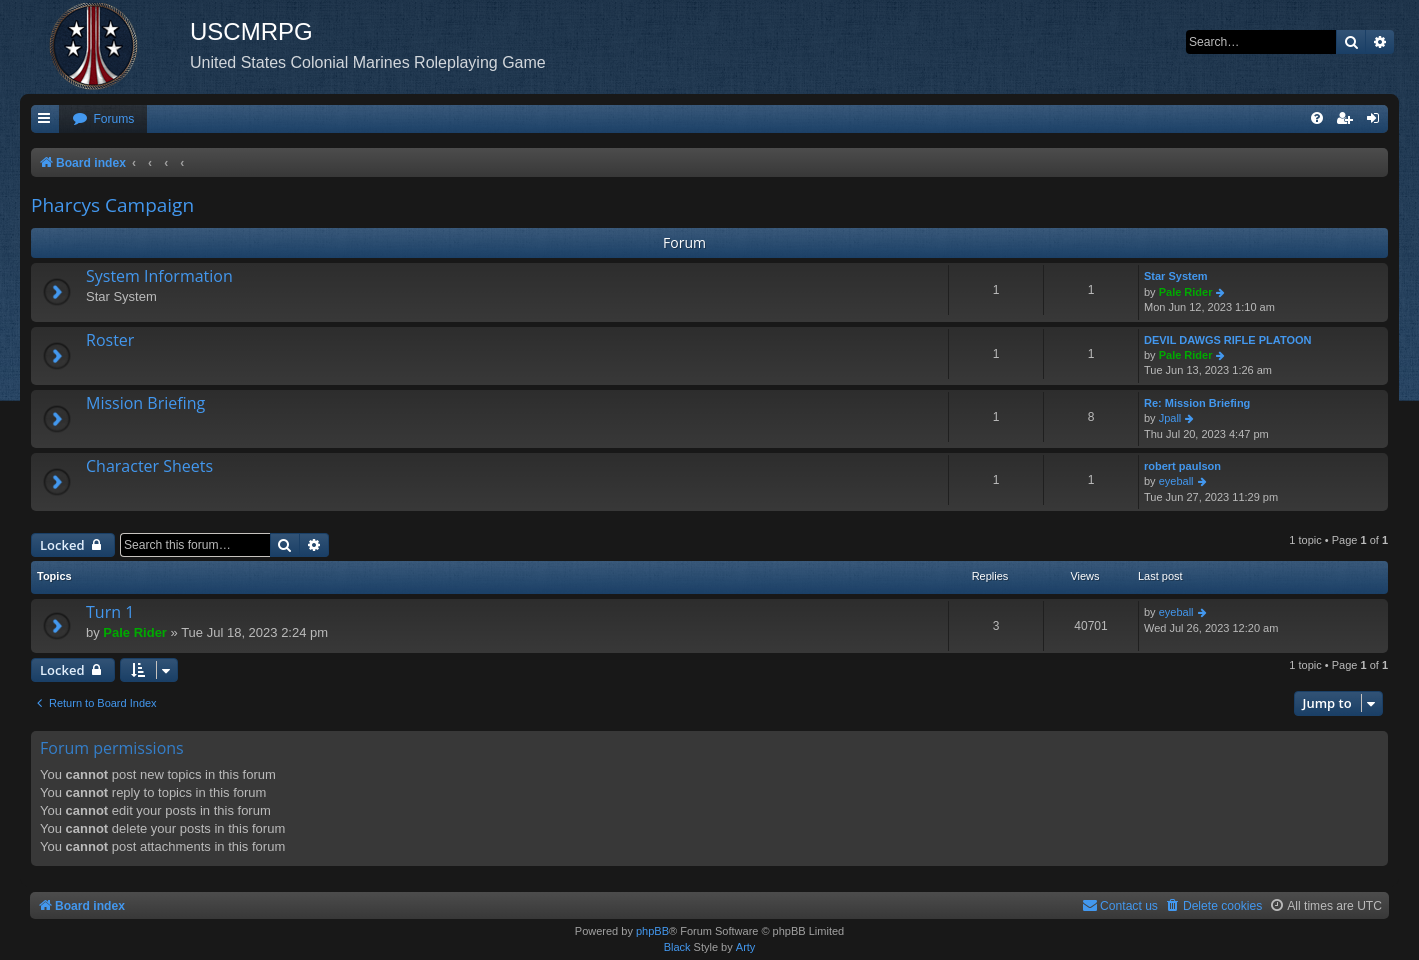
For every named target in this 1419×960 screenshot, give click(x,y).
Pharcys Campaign (112, 205)
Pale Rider (1186, 292)
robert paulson (1182, 466)
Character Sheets (149, 466)
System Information (159, 276)
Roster (110, 340)
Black (677, 947)
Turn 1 (110, 612)
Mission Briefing (145, 403)
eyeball (1176, 481)
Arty (746, 947)
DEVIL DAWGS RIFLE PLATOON (1227, 340)
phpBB (652, 931)
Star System (1176, 276)
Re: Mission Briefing (1197, 403)
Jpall (1170, 418)
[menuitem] (103, 119)
